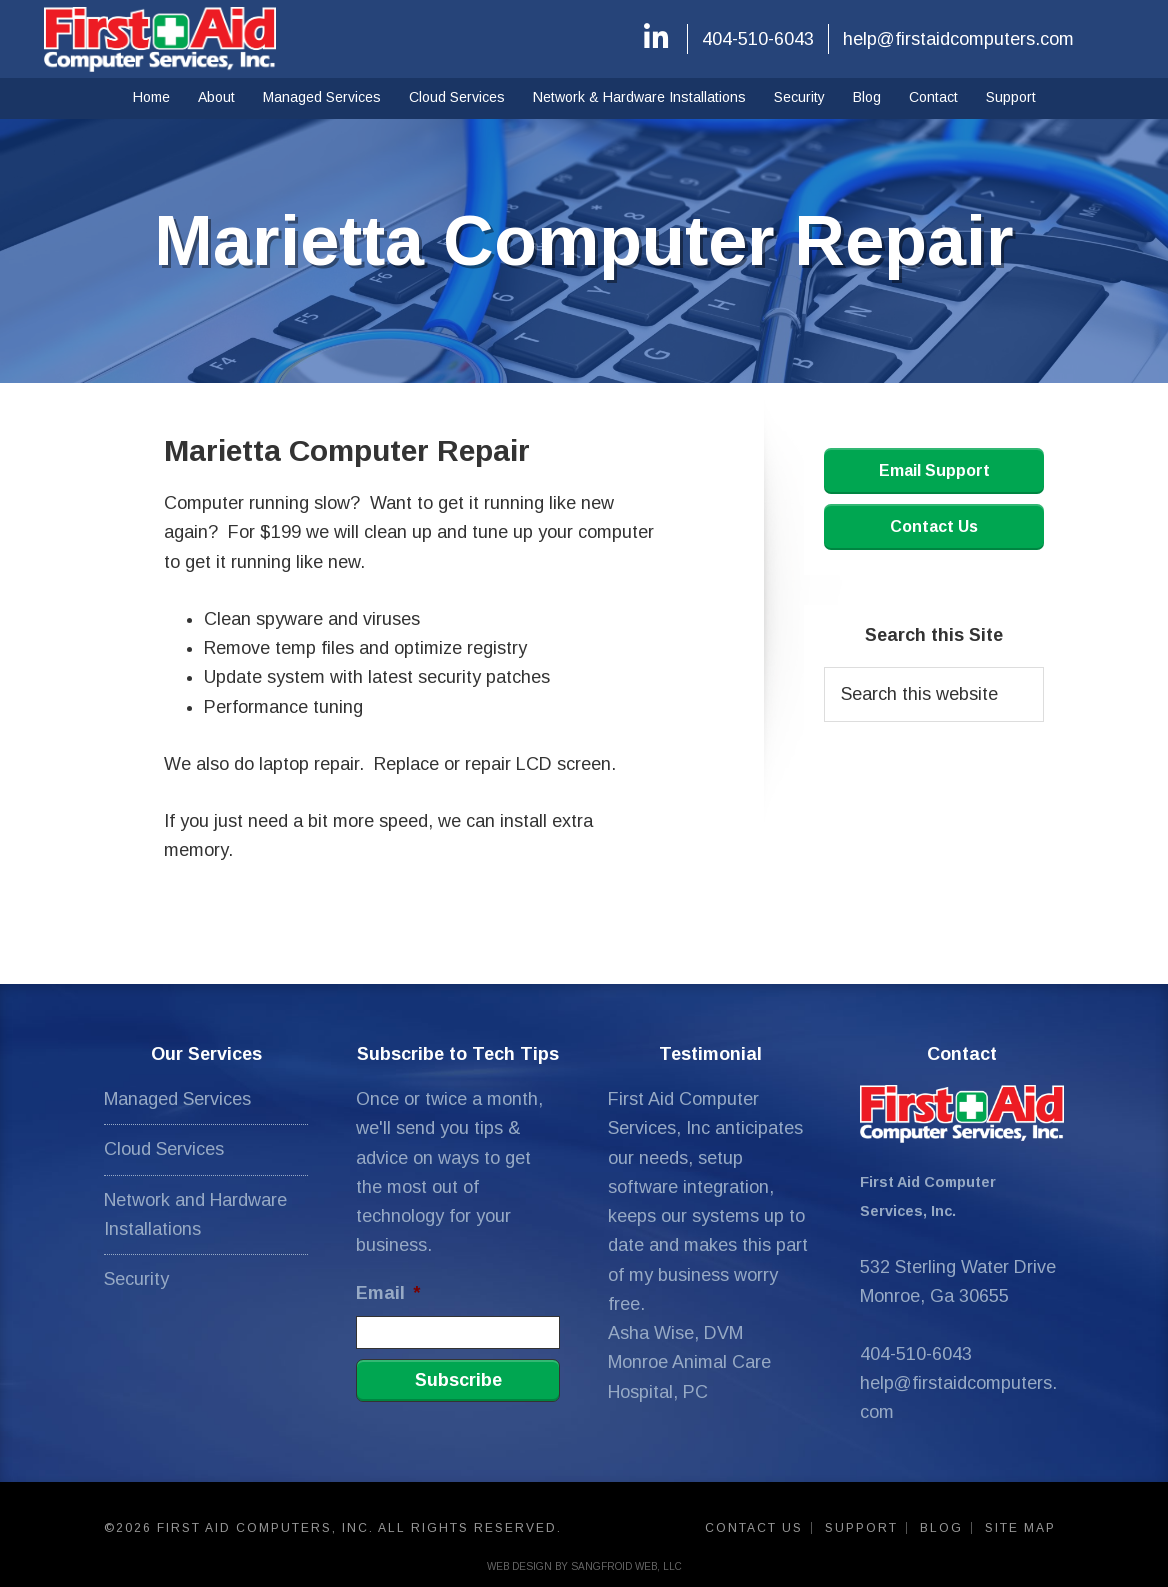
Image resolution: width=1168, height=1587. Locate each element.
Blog (941, 1528)
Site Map (1020, 1528)
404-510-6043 (758, 39)
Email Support (934, 470)
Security (136, 1279)
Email (388, 1293)
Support (861, 1528)
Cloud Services (164, 1149)
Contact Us (934, 526)
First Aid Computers (160, 39)
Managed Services (177, 1099)
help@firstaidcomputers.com (958, 39)
